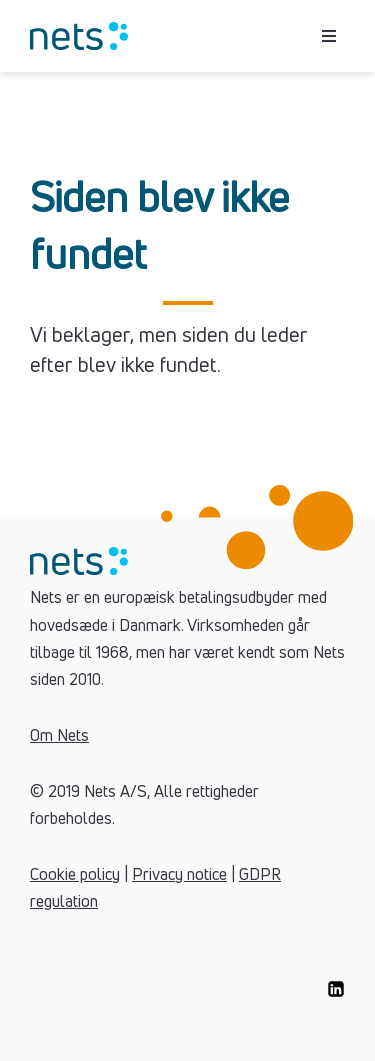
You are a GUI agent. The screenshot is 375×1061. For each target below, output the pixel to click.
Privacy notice (179, 875)
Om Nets (59, 736)
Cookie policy (75, 875)
